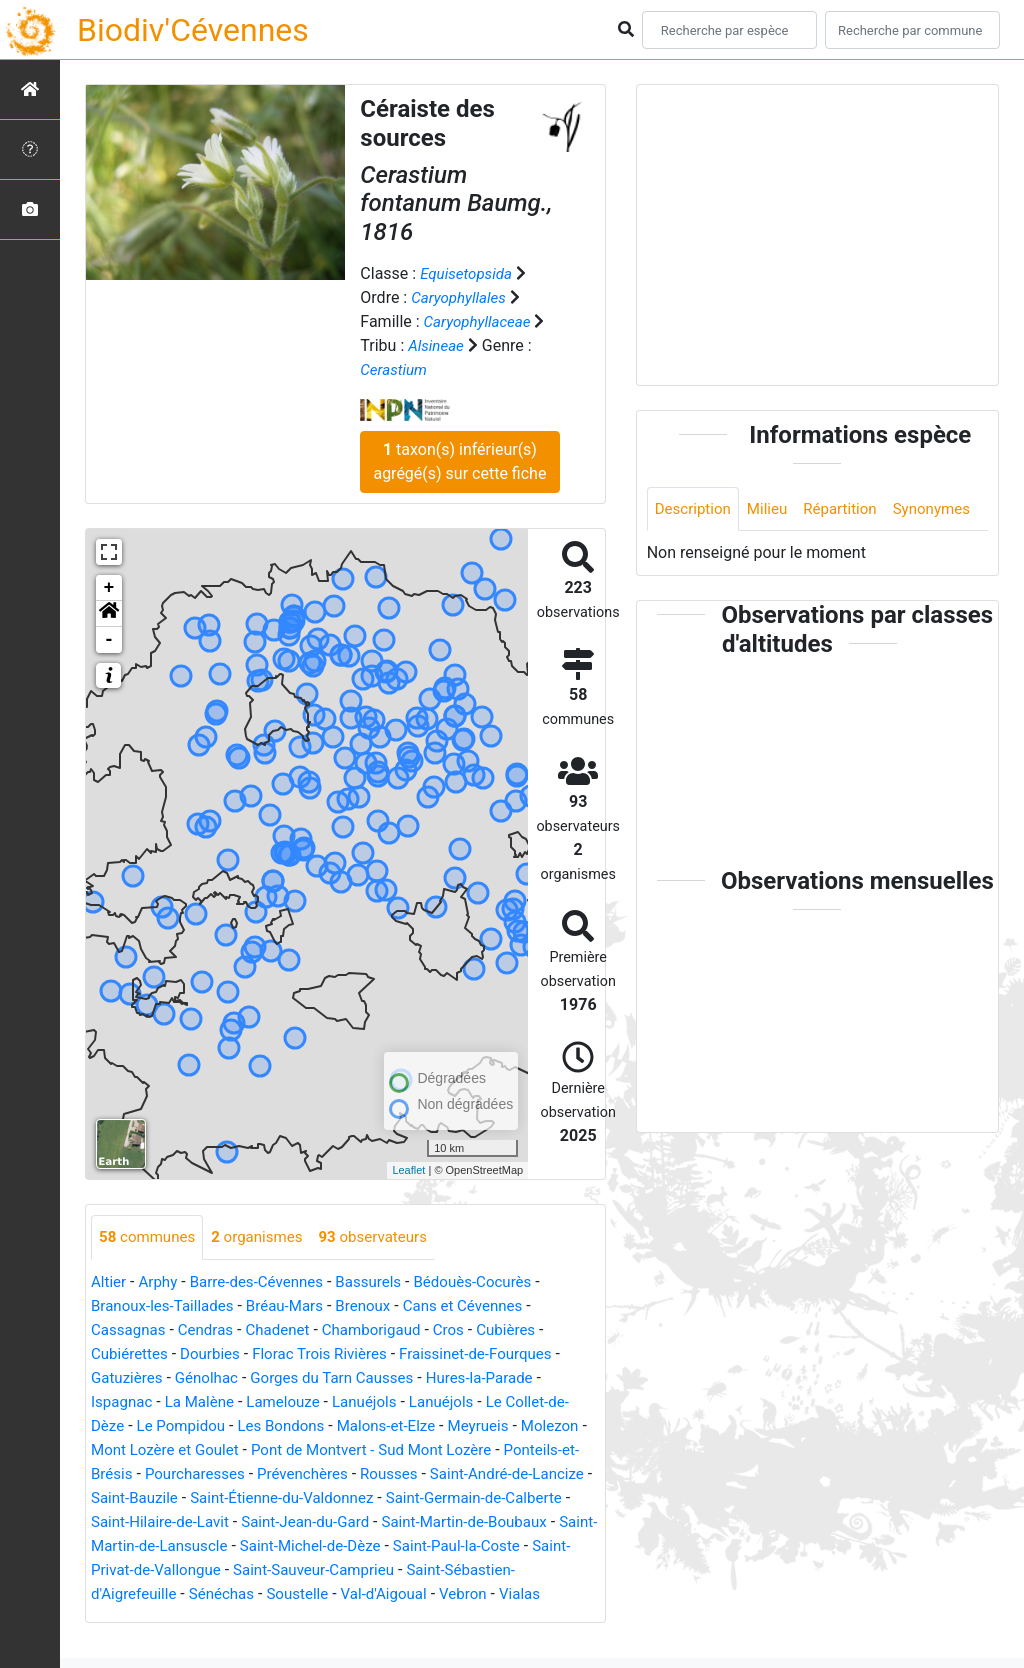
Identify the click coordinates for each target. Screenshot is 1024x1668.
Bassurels (383, 1282)
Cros (467, 1330)
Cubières (528, 1330)
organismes (265, 1237)
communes (150, 1237)
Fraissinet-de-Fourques (497, 1354)
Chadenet (288, 1330)
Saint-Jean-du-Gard (477, 1522)
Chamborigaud (386, 1330)
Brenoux (378, 1306)
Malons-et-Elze (402, 1426)
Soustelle (505, 1594)
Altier (109, 1282)
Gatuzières (129, 1378)
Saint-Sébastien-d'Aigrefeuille (275, 1594)
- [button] (109, 640)
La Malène (206, 1402)
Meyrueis (499, 1426)
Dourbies (216, 1354)
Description (695, 509)
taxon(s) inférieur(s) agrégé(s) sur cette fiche (459, 461)
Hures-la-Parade (501, 1378)
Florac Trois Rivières (332, 1354)
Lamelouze (294, 1402)
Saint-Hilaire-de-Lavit (323, 1522)
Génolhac (212, 1378)
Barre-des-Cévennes (265, 1282)
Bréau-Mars (296, 1306)
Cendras (211, 1330)
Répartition (850, 509)
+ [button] (109, 588)
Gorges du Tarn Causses (345, 1378)
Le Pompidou (186, 1426)
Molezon (121, 1450)
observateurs (387, 1237)
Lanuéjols (379, 1402)
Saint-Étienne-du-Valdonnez (428, 1498)
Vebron (193, 1618)
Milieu (773, 509)
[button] (109, 614)
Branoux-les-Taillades (166, 1306)
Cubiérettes (132, 1354)
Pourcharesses (281, 1474)
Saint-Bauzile (272, 1498)
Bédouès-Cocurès (493, 1282)
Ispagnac (123, 1402)
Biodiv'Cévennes (193, 30)
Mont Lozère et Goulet (243, 1450)
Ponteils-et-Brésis (153, 1474)
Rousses (485, 1474)
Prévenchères (394, 1474)
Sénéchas (425, 1594)
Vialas (253, 1618)
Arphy (161, 1282)
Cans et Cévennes (483, 1306)
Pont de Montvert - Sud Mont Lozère (461, 1450)
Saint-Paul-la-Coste (158, 1570)
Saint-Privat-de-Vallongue (327, 1570)
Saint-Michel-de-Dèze (512, 1546)
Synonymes (696, 554)
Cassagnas (130, 1330)
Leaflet (408, 1170)
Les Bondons (291, 1426)
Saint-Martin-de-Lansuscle (332, 1546)
